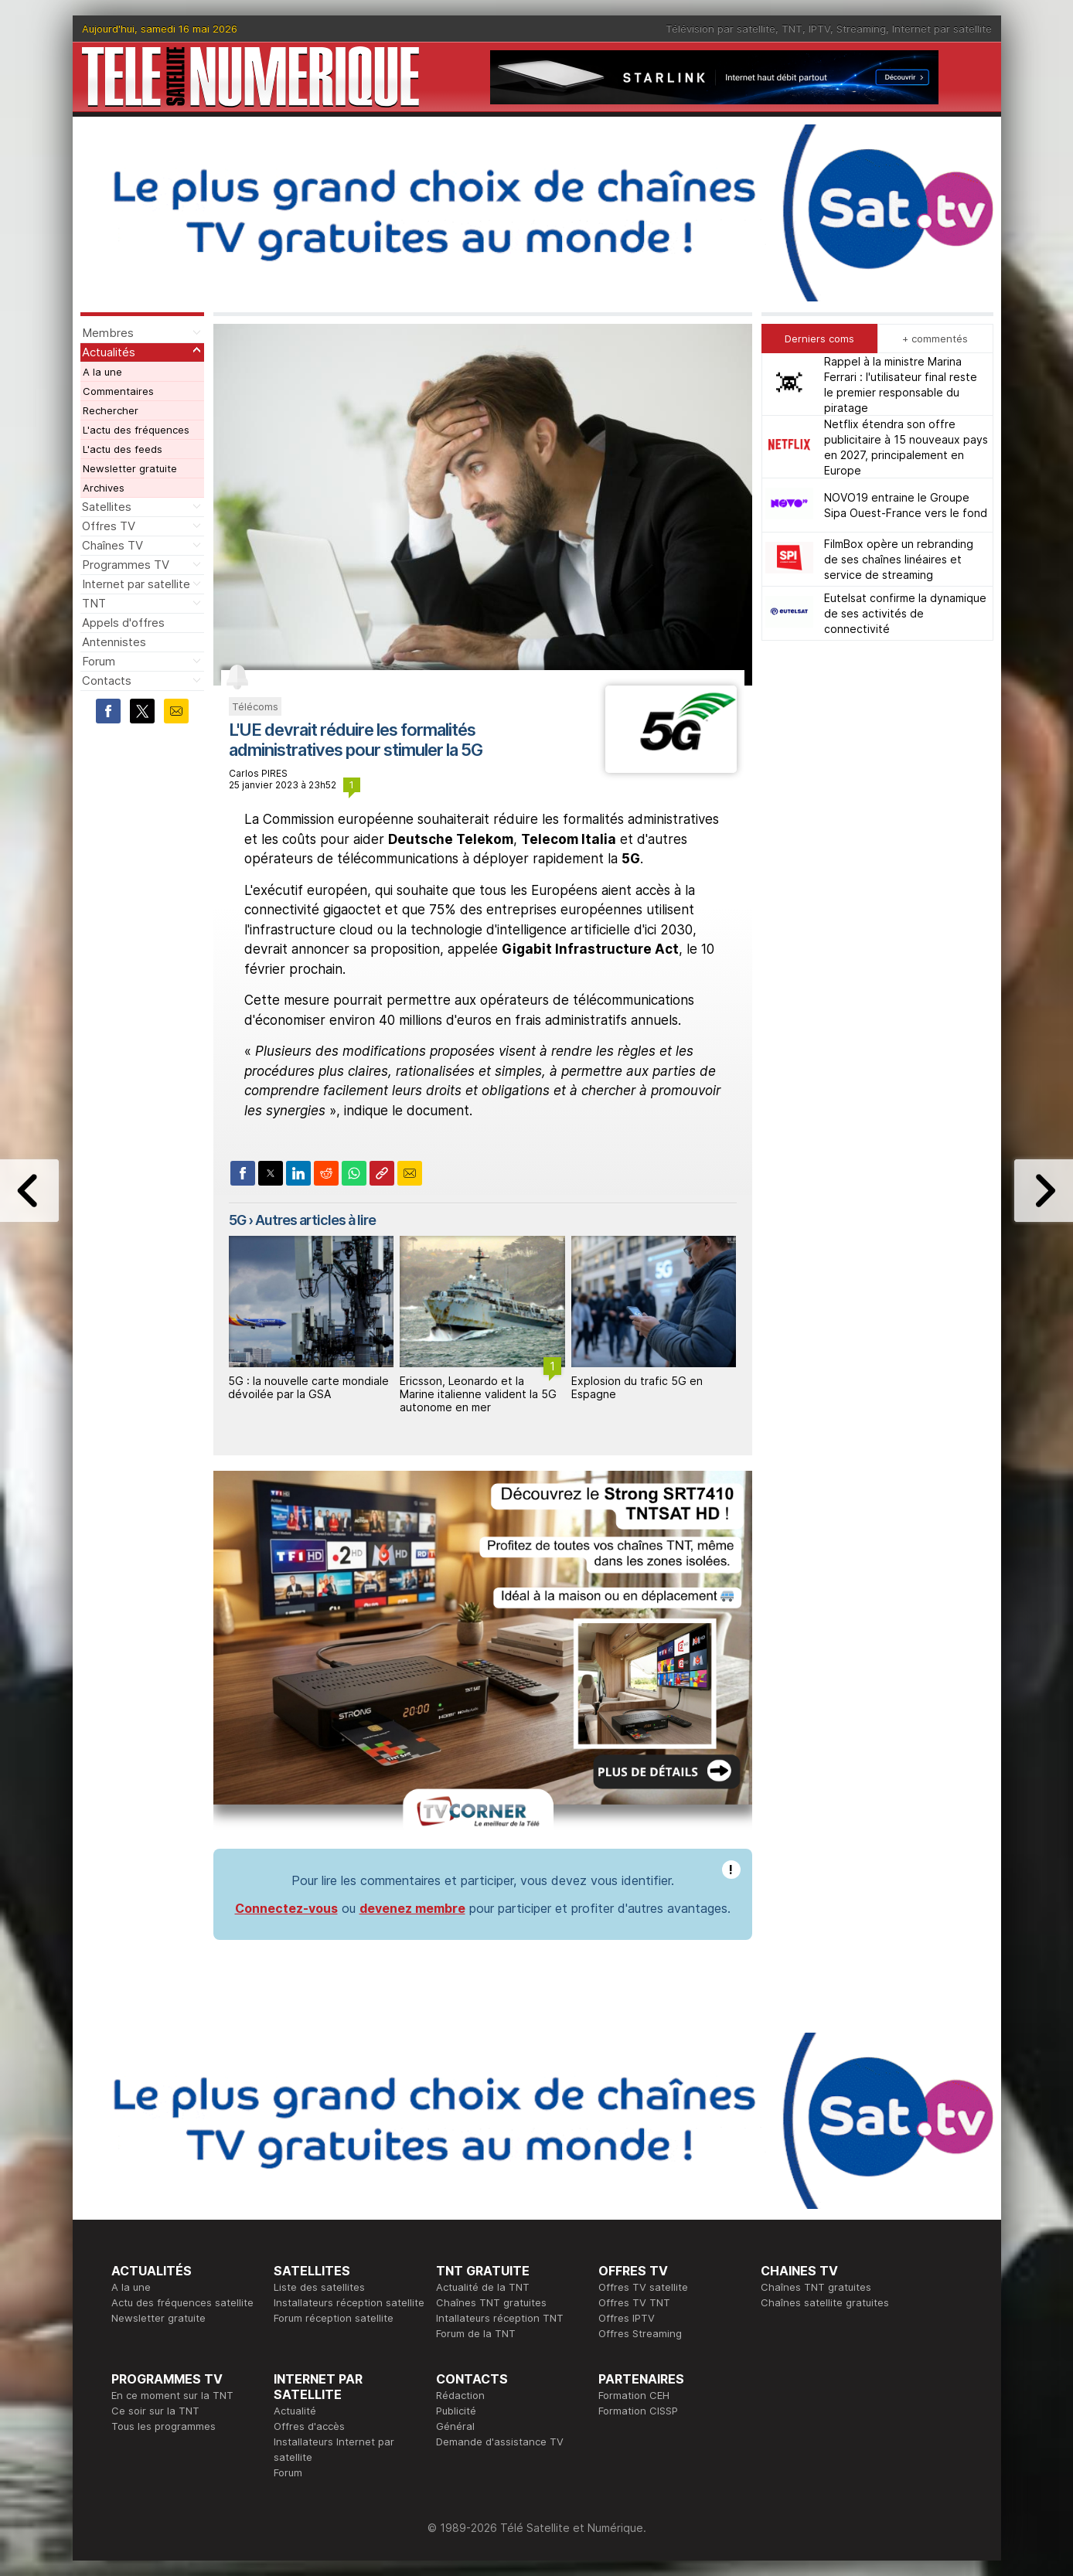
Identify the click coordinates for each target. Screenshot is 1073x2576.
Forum (98, 661)
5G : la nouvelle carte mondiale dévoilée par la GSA (308, 1387)
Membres (108, 332)
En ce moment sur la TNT (172, 2395)
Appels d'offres (123, 622)
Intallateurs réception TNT (500, 2318)
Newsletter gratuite (130, 468)
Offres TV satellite (643, 2287)
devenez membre (412, 1908)
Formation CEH (633, 2395)
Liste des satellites (319, 2287)
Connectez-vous (286, 1908)
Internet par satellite (942, 28)
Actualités (108, 352)
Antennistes (114, 642)
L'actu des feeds (122, 449)
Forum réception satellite (333, 2318)
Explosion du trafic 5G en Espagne (637, 1387)
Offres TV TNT (634, 2302)
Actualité (295, 2410)
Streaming (861, 28)
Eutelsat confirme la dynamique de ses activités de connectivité (905, 613)
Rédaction (460, 2395)
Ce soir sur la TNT (155, 2410)
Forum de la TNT (476, 2333)
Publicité (456, 2410)
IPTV (819, 28)
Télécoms (255, 706)
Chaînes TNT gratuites (491, 2302)
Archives (103, 488)
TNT (792, 28)
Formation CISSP (638, 2410)
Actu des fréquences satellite (182, 2302)
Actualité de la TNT (483, 2287)
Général (455, 2426)
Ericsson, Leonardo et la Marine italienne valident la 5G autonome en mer (478, 1394)
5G (237, 1220)
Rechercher (110, 410)
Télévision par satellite (720, 28)
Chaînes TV (112, 545)
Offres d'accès (309, 2426)
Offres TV (108, 526)
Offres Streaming (640, 2333)
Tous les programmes (163, 2426)
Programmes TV (125, 564)
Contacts (106, 680)
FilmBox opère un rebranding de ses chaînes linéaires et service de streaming (898, 559)
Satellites (106, 506)
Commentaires (118, 391)
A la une (102, 372)
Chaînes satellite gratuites (825, 2302)
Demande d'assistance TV (500, 2441)
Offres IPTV (626, 2318)
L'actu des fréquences (136, 430)
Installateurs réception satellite (349, 2302)
